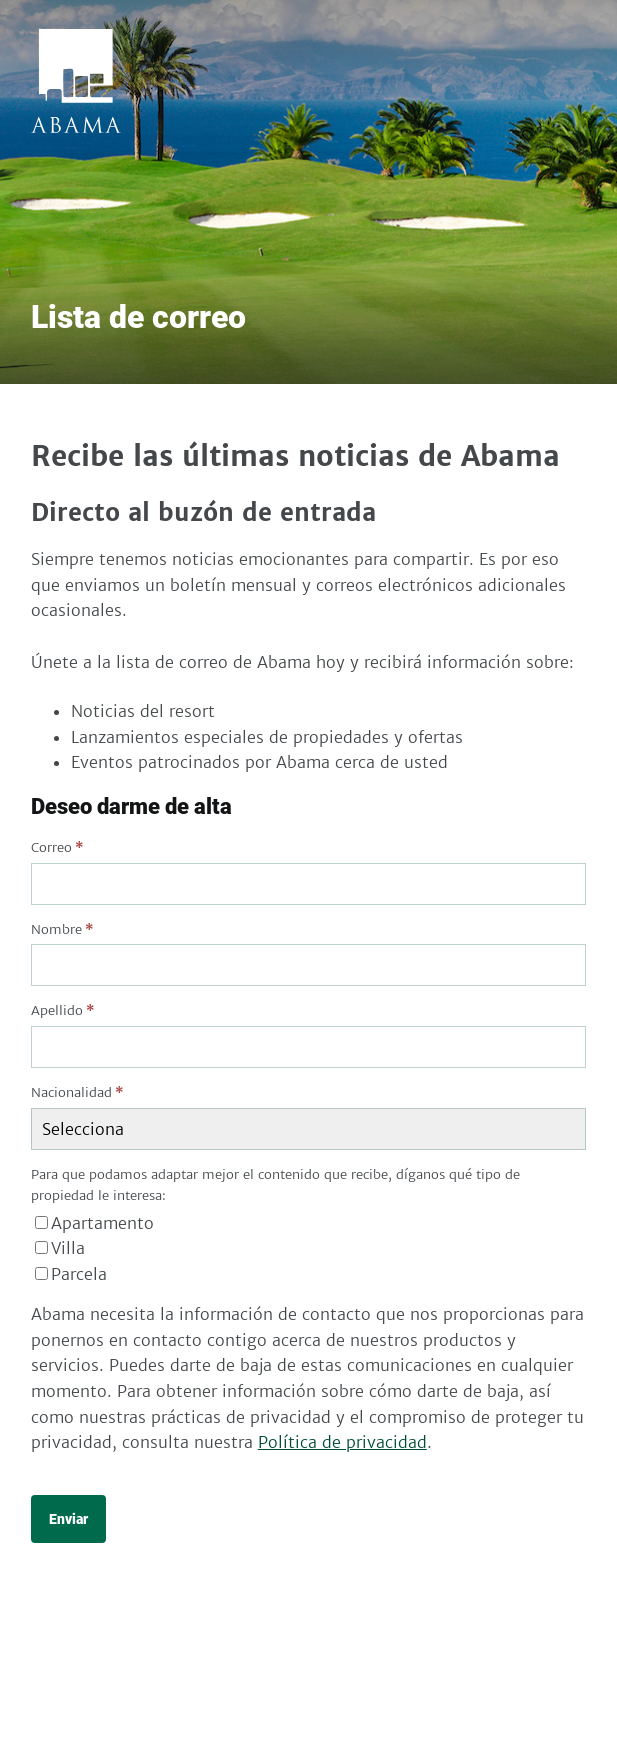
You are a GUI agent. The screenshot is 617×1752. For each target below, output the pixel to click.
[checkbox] (308, 1249)
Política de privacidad (342, 1442)
